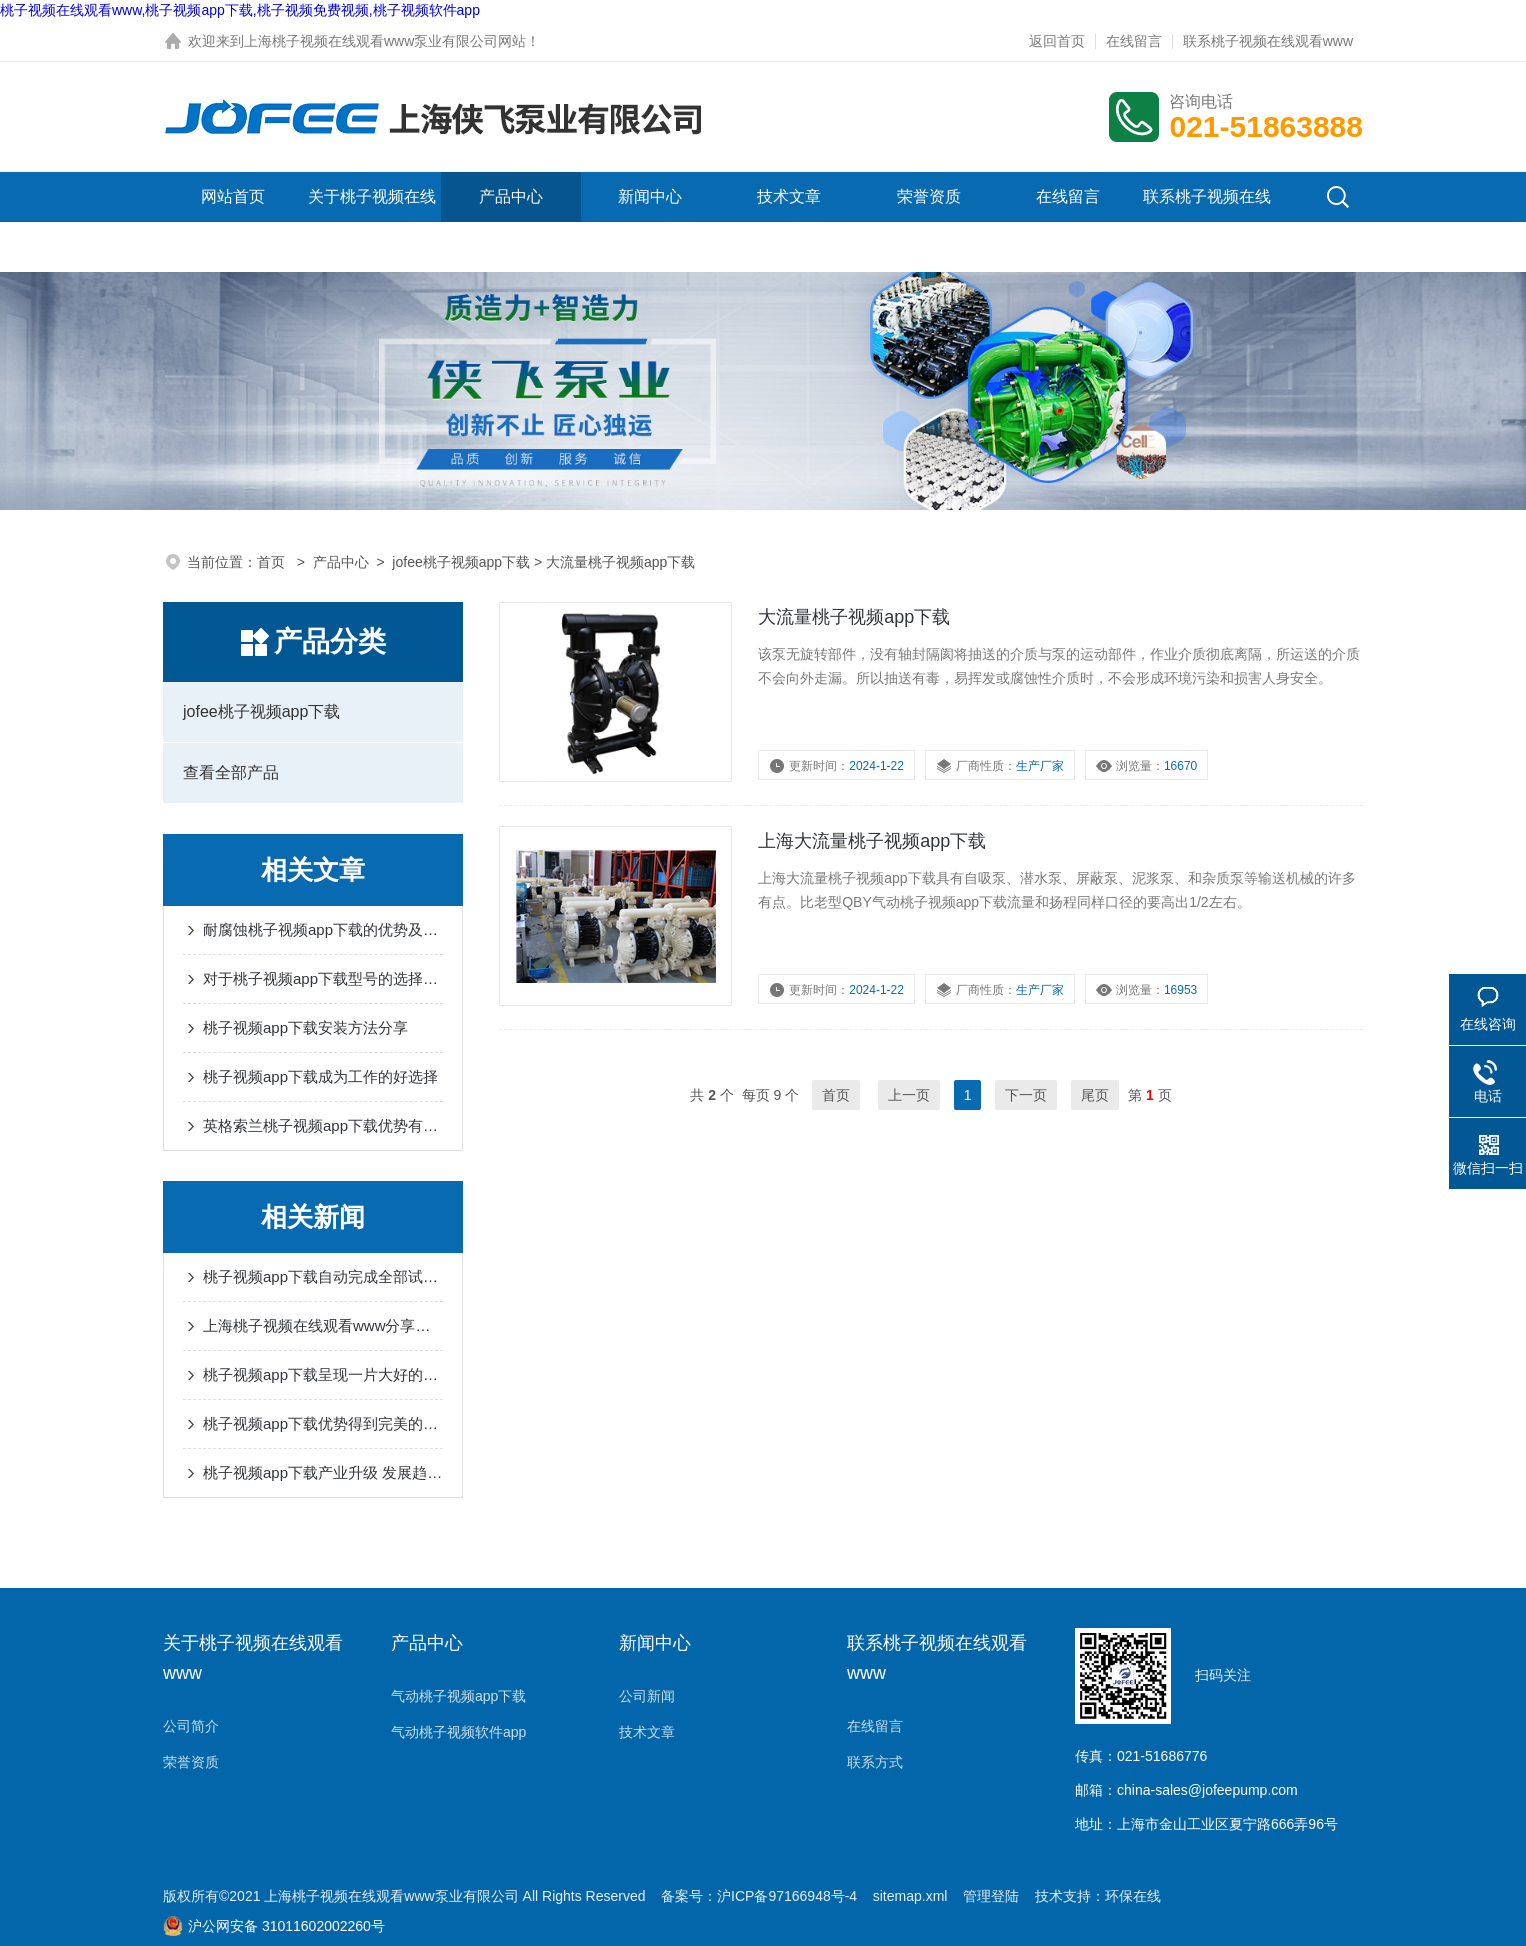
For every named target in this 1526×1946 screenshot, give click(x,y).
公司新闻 (647, 1696)
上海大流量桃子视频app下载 (872, 841)
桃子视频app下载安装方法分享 (305, 1027)
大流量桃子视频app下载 (854, 617)
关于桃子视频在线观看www (372, 221)
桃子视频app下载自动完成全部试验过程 (323, 1276)
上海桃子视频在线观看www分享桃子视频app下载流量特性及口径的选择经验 (323, 1325)
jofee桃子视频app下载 (461, 562)
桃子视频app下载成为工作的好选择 (320, 1076)
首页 (273, 562)
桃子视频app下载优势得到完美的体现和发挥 (323, 1423)
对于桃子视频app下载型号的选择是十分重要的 (323, 978)
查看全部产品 (231, 772)
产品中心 (511, 196)
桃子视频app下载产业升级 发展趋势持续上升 (323, 1472)
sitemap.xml (910, 1896)
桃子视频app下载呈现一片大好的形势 (323, 1374)
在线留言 (1134, 41)
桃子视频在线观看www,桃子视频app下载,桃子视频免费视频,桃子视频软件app (240, 10)
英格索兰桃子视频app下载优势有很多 (323, 1125)
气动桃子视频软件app (458, 1732)
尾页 (1095, 1095)
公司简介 (191, 1726)
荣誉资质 (929, 196)
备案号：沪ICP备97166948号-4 (759, 1896)
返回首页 (1057, 41)
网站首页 (233, 196)
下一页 (1026, 1095)
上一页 (909, 1095)
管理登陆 (991, 1896)
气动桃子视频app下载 (458, 1696)
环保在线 (1133, 1896)
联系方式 (875, 1762)
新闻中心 (650, 196)
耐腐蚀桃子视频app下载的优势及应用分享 (323, 929)
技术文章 (789, 196)
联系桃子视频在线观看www (1268, 41)
